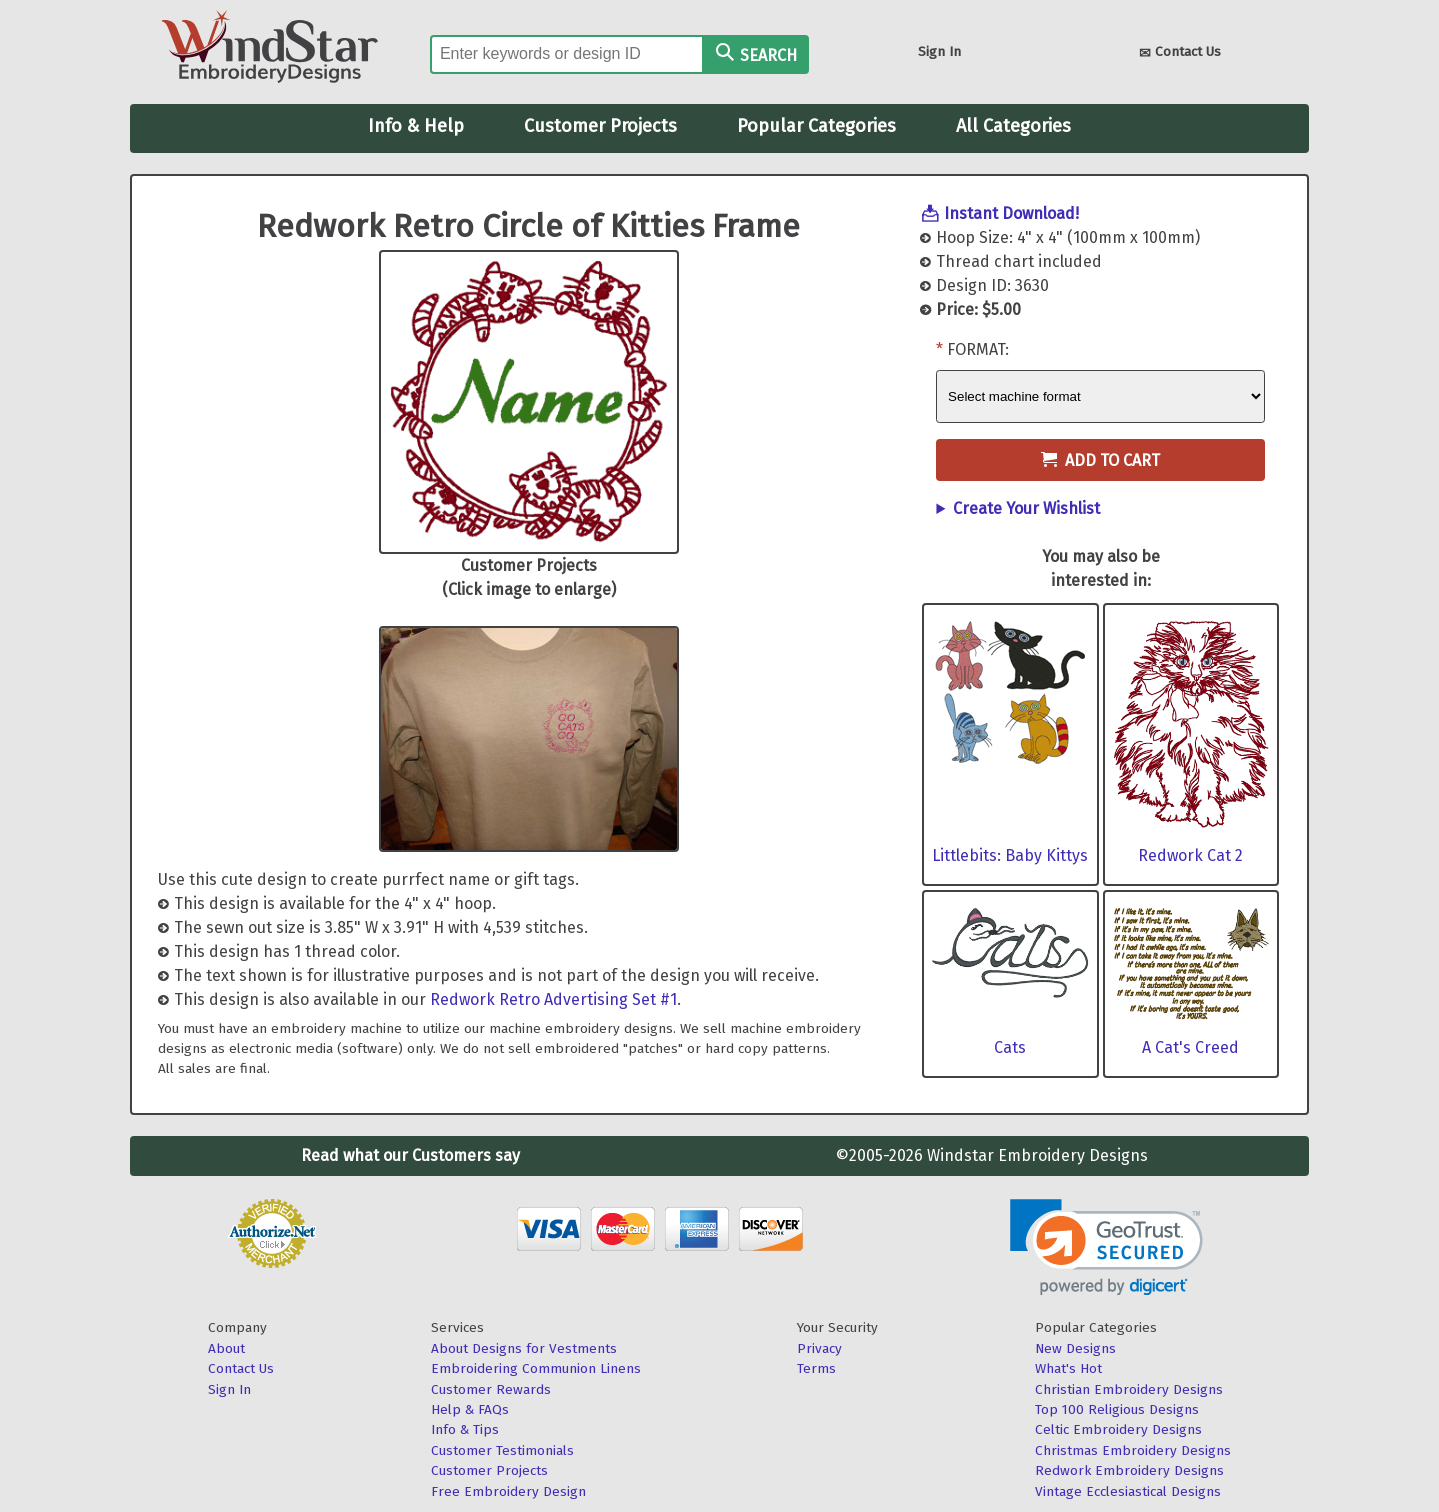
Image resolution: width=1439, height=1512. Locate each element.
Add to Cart (1100, 460)
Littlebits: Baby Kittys (1010, 855)
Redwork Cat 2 (1190, 855)
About (226, 1348)
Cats (1010, 1047)
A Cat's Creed (1190, 1047)
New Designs (1075, 1348)
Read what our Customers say (410, 1155)
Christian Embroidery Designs (1129, 1389)
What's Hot (1068, 1368)
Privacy (819, 1348)
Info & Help (416, 126)
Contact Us (1180, 53)
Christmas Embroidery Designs (1133, 1450)
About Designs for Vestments (524, 1348)
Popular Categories (816, 126)
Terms (816, 1368)
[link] (1106, 1247)
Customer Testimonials (502, 1450)
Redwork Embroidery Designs (1129, 1470)
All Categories (1013, 126)
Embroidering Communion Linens (536, 1368)
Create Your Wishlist (1026, 508)
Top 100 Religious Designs (1117, 1409)
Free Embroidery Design (508, 1491)
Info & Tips (465, 1429)
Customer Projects (600, 126)
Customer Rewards (491, 1389)
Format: (978, 349)
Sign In (939, 51)
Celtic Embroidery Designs (1118, 1429)
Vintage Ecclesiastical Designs (1128, 1491)
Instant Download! (1011, 213)
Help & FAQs (470, 1409)
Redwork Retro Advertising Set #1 (553, 999)
